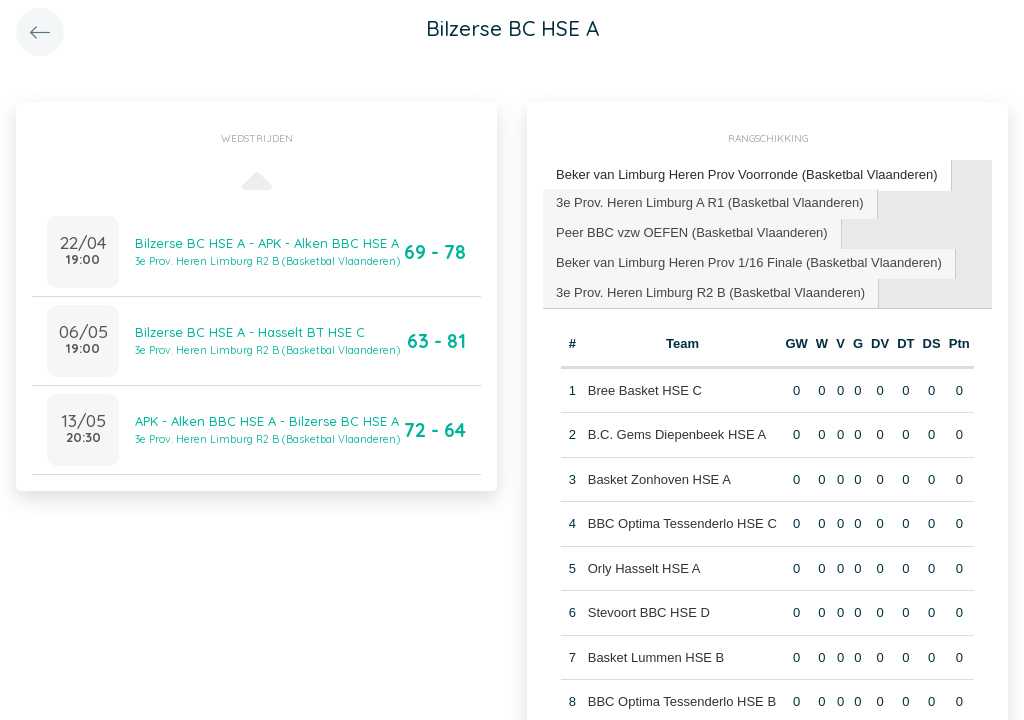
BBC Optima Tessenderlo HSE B (682, 701)
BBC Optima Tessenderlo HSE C (682, 523)
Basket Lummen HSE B (656, 657)
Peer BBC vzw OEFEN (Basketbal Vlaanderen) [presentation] (692, 232)
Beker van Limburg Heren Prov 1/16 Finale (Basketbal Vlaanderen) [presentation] (749, 262)
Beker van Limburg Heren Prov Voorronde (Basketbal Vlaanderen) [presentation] (747, 174)
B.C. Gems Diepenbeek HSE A (677, 434)
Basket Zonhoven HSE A (659, 479)
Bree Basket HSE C (645, 390)
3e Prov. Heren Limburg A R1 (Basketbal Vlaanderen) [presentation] (710, 202)
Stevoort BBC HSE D (649, 612)
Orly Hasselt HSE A (644, 568)
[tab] (747, 175)
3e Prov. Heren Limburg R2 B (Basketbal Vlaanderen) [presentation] (710, 292)
